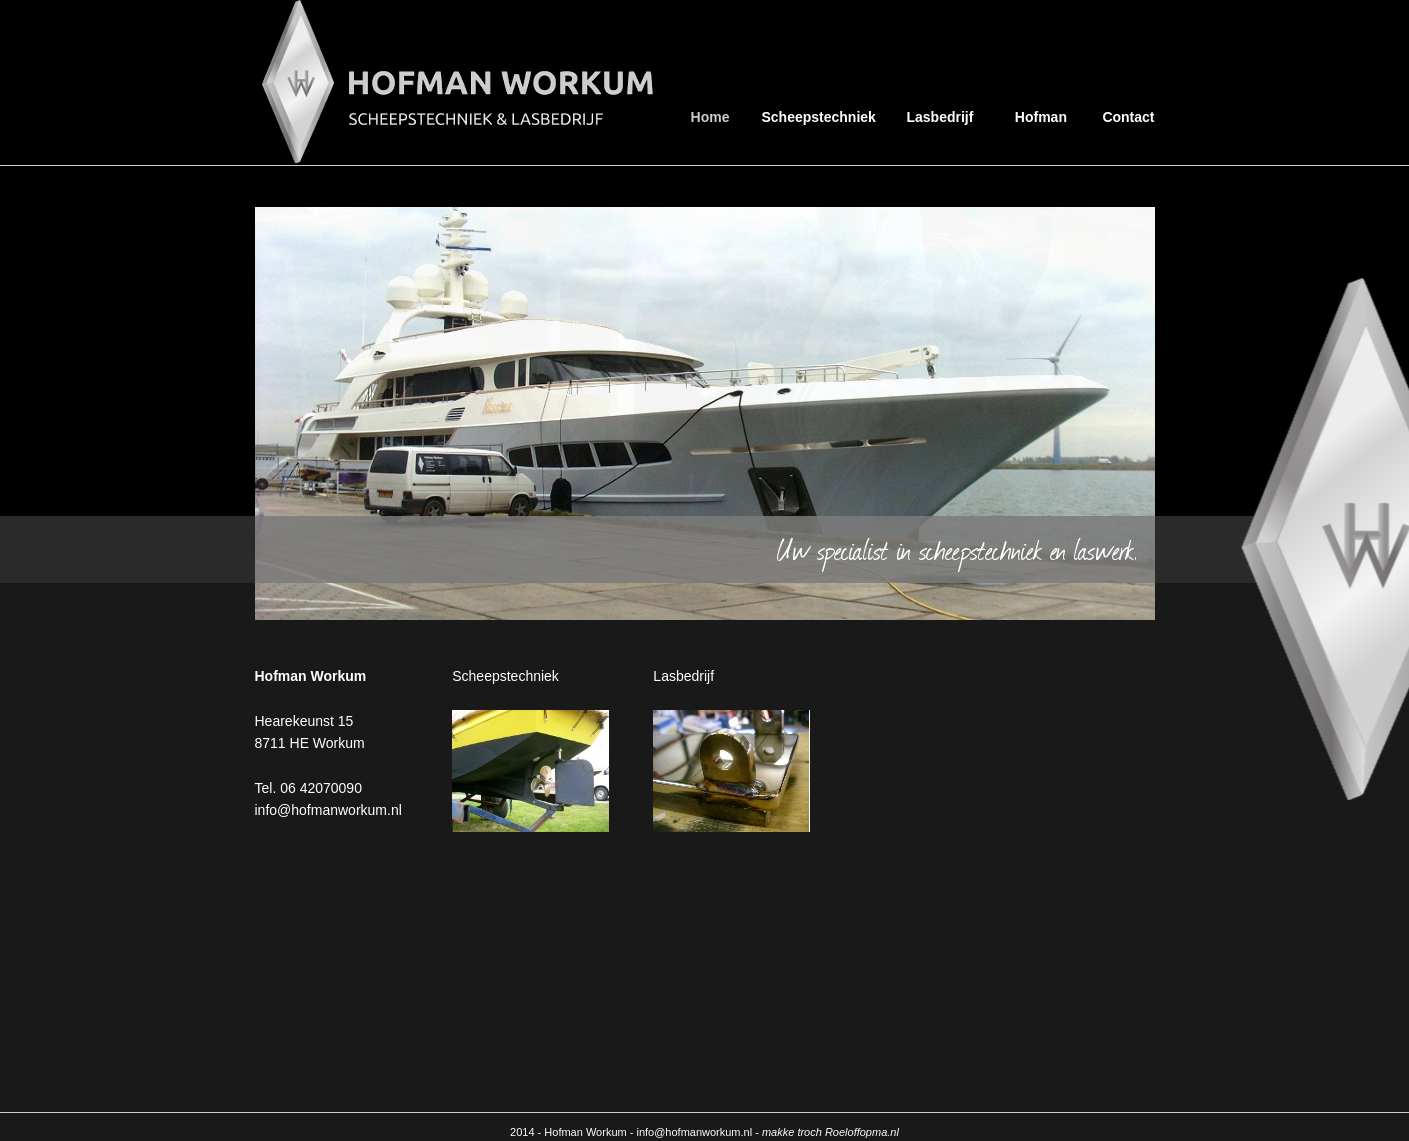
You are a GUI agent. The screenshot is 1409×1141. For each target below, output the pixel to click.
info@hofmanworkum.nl (328, 810)
